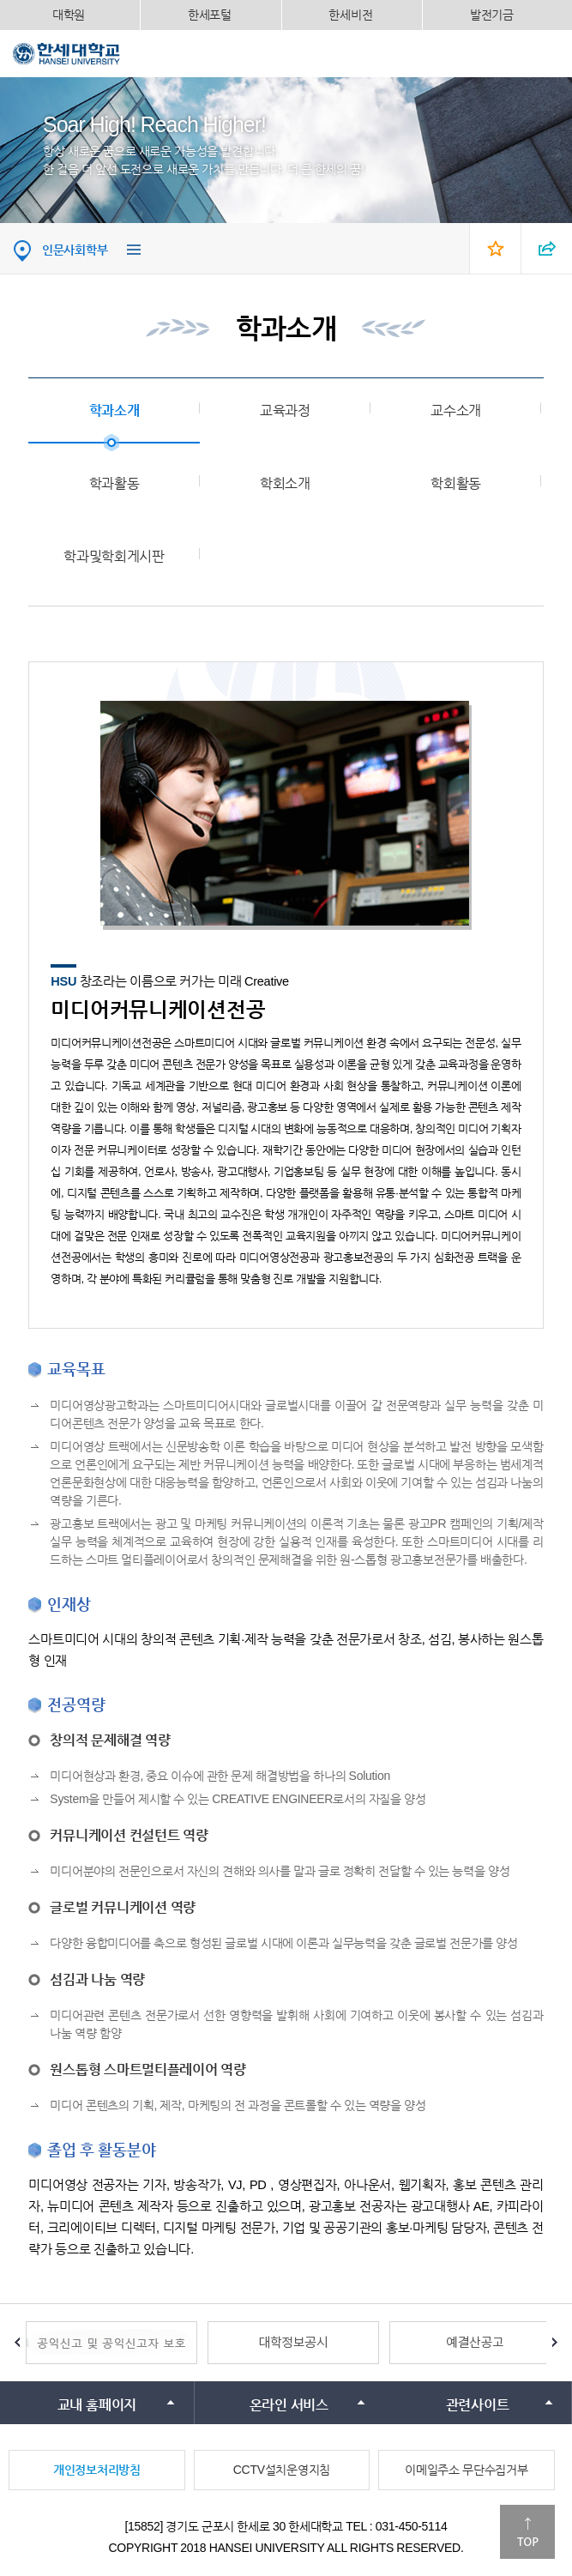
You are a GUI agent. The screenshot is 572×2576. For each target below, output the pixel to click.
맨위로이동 (527, 2532)
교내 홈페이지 (96, 2405)
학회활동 (456, 483)
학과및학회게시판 (114, 556)
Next (555, 2343)
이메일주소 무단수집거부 (466, 2469)
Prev (17, 2343)
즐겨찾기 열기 (495, 248)
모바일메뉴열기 (546, 53)
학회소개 (285, 483)
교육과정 (285, 410)
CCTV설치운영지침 (281, 2469)
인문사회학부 (74, 249)
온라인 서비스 (289, 2405)
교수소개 (456, 410)
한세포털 (210, 14)
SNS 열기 (546, 248)
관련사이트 (477, 2405)
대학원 (68, 14)
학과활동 (114, 483)
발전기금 (492, 14)
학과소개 (114, 410)
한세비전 (350, 14)
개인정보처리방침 (97, 2469)
